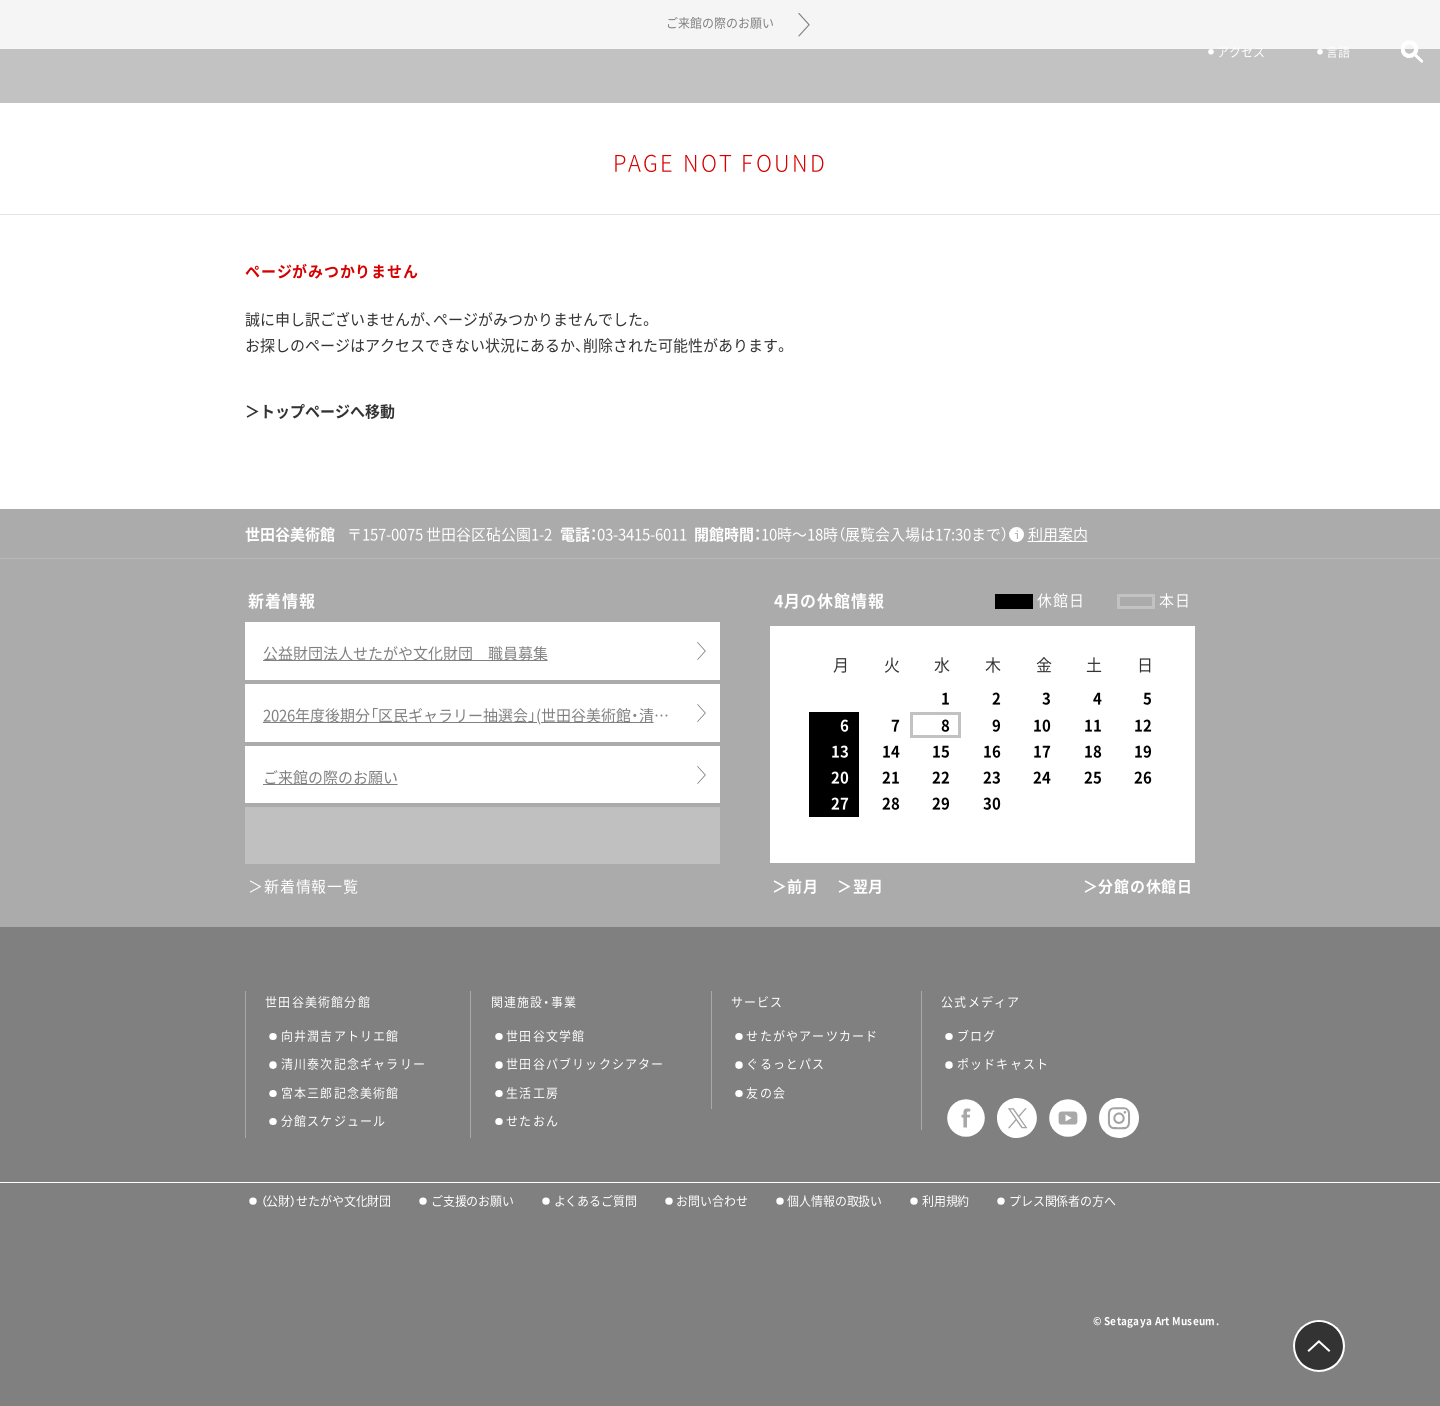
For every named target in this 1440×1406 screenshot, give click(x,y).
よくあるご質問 (595, 1201)
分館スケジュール (334, 1121)
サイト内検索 (1382, 77)
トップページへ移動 (327, 411)
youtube (1068, 1118)
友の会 (766, 1093)
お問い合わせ (711, 1201)
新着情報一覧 (311, 886)
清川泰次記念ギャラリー (353, 1064)
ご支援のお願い (472, 1201)
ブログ (977, 1036)
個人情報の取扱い (834, 1201)
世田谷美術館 (720, 75)
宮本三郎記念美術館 (340, 1093)
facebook (966, 1118)
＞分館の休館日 (1138, 886)
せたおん (532, 1121)
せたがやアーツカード (812, 1036)
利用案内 (1058, 534)
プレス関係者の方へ (1062, 1201)
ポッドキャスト (1003, 1064)
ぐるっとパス (785, 1064)
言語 (1308, 78)
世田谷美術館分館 (318, 1002)
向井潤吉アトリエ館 (340, 1036)
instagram (1119, 1118)
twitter (1017, 1118)
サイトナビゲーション (70, 76)
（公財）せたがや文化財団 (326, 1201)
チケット (1101, 78)
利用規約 (946, 1201)
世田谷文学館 (545, 1036)
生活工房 (532, 1093)
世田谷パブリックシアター (585, 1064)
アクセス (1211, 78)
